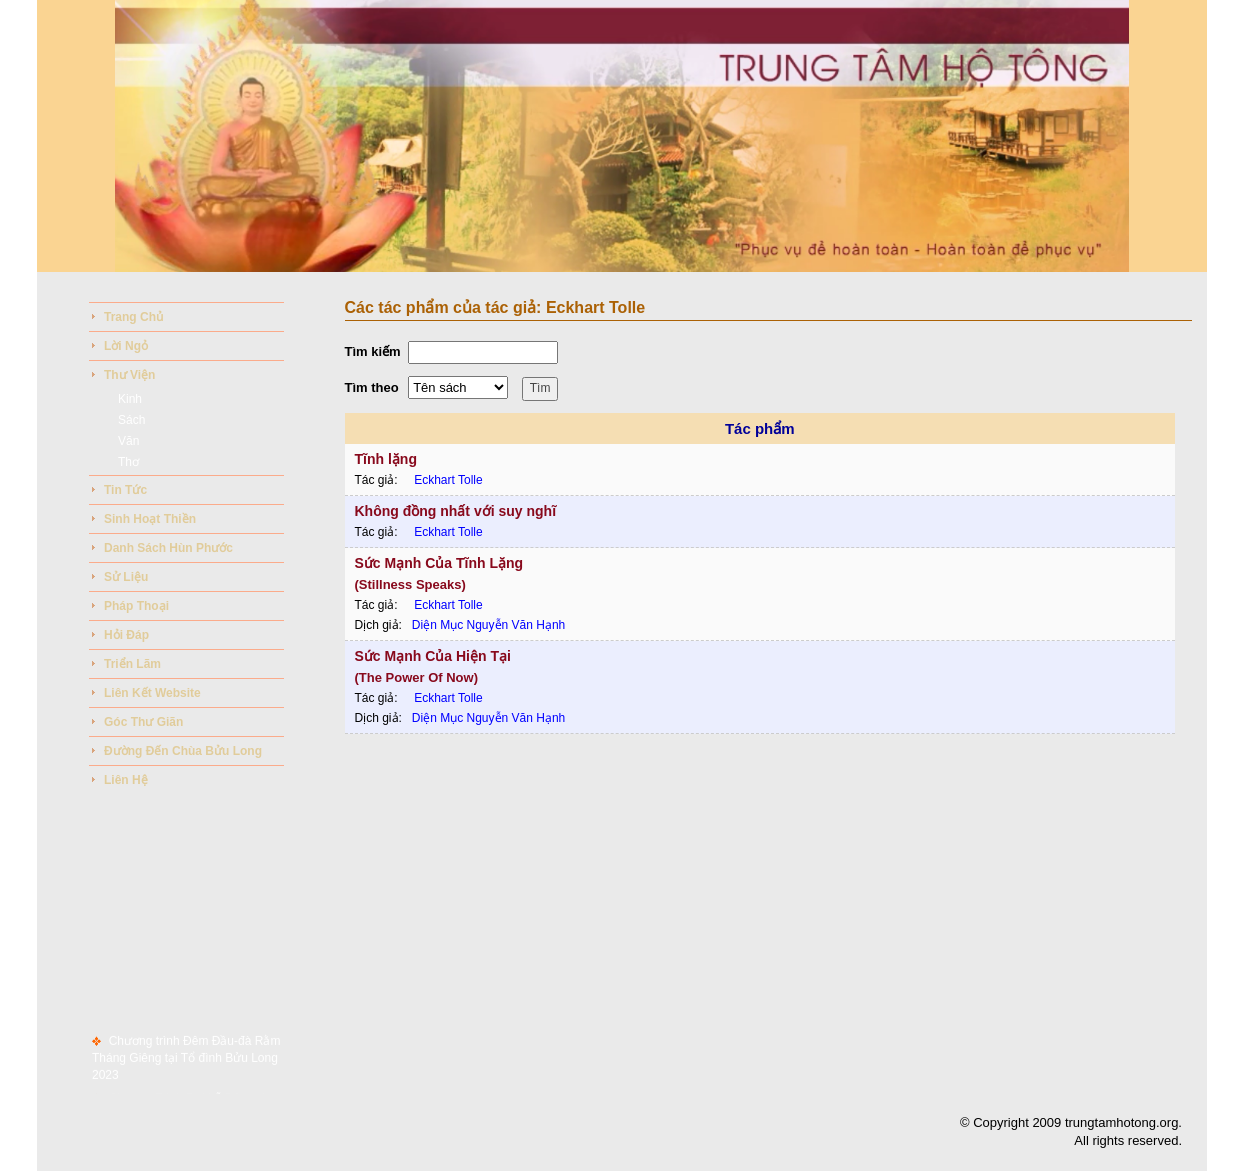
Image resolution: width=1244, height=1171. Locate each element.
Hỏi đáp (126, 635)
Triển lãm (132, 664)
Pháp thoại (136, 606)
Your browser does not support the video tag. (622, 136)
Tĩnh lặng (386, 459)
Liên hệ (126, 780)
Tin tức (125, 490)
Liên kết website (152, 693)
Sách (131, 420)
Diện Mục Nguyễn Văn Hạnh (488, 625)
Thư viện (129, 375)
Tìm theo (372, 387)
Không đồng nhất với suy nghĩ (456, 511)
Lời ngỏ (126, 346)
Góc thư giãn (143, 722)
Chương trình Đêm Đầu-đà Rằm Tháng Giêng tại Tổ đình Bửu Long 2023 (186, 1063)
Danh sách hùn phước (168, 548)
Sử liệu (126, 577)
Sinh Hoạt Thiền (150, 519)
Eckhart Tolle (448, 480)
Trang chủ (133, 317)
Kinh (130, 399)
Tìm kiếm (373, 351)
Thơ (128, 462)
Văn (128, 441)
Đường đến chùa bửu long (183, 751)
